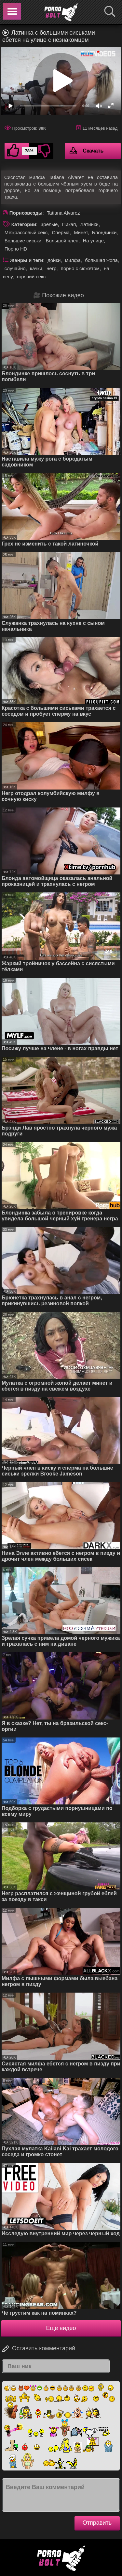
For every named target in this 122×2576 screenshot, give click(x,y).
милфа (73, 260)
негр (51, 268)
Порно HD (16, 249)
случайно (15, 268)
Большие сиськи (23, 240)
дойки (54, 260)
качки (36, 268)
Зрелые (49, 224)
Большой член (62, 240)
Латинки (89, 224)
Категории (23, 224)
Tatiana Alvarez (63, 213)
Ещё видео (61, 2328)
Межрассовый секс (26, 232)
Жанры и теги (26, 260)
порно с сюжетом (80, 268)
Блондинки (104, 232)
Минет (81, 232)
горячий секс (31, 276)
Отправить (97, 2522)
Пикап (69, 224)
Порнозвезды (26, 213)
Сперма (61, 232)
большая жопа (101, 260)
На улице (93, 240)
